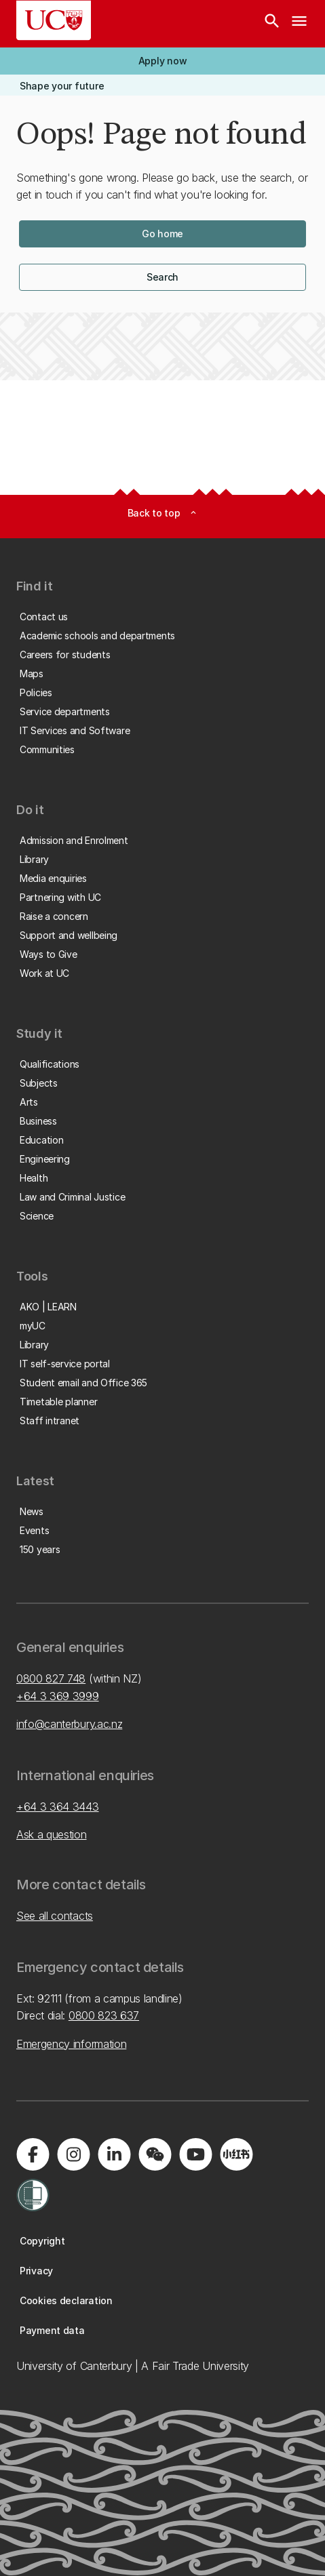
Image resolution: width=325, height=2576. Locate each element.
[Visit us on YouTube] (195, 2154)
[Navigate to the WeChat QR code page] (154, 2154)
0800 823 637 (104, 2015)
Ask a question (51, 1834)
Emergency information (71, 2044)
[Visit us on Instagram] (73, 2154)
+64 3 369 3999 (57, 1696)
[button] (162, 61)
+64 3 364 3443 (57, 1806)
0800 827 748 (50, 1678)
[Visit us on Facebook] (32, 2154)
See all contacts (54, 1916)
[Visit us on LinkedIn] (114, 2154)
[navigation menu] (299, 23)
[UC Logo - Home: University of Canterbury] (53, 20)
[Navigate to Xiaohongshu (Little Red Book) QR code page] (236, 2154)
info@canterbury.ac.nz (69, 1724)
